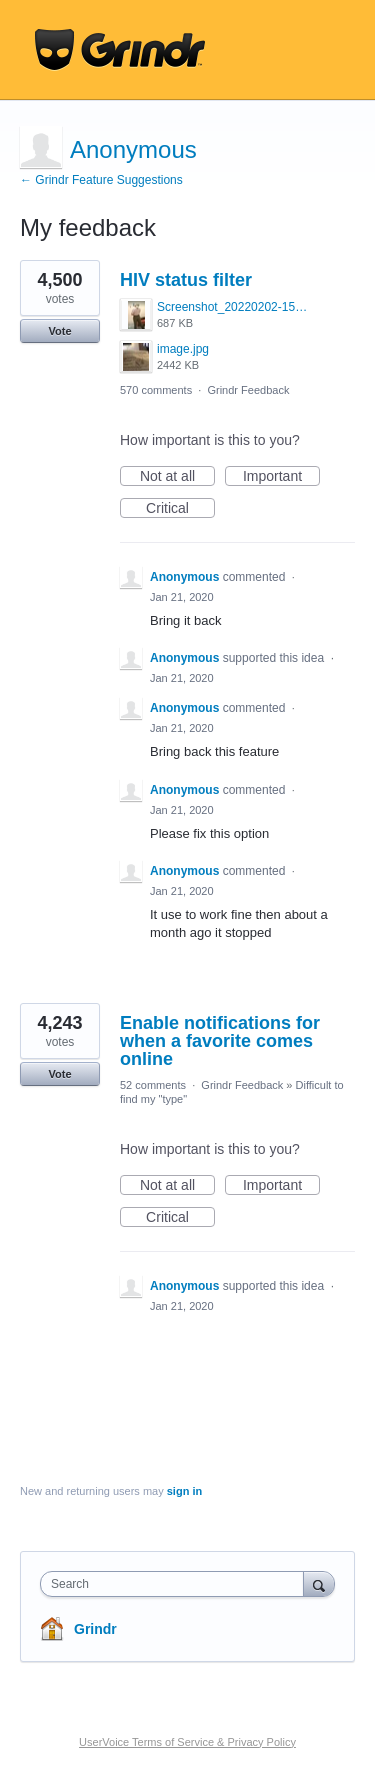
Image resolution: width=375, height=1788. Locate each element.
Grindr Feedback (248, 390)
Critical (180, 509)
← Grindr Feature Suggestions (101, 180)
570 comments (156, 390)
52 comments (153, 1085)
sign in (184, 1491)
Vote (59, 331)
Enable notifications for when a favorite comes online (220, 1041)
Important (281, 477)
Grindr (95, 1629)
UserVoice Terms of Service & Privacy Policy (187, 1742)
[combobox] (176, 1584)
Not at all (177, 477)
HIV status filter (186, 280)
